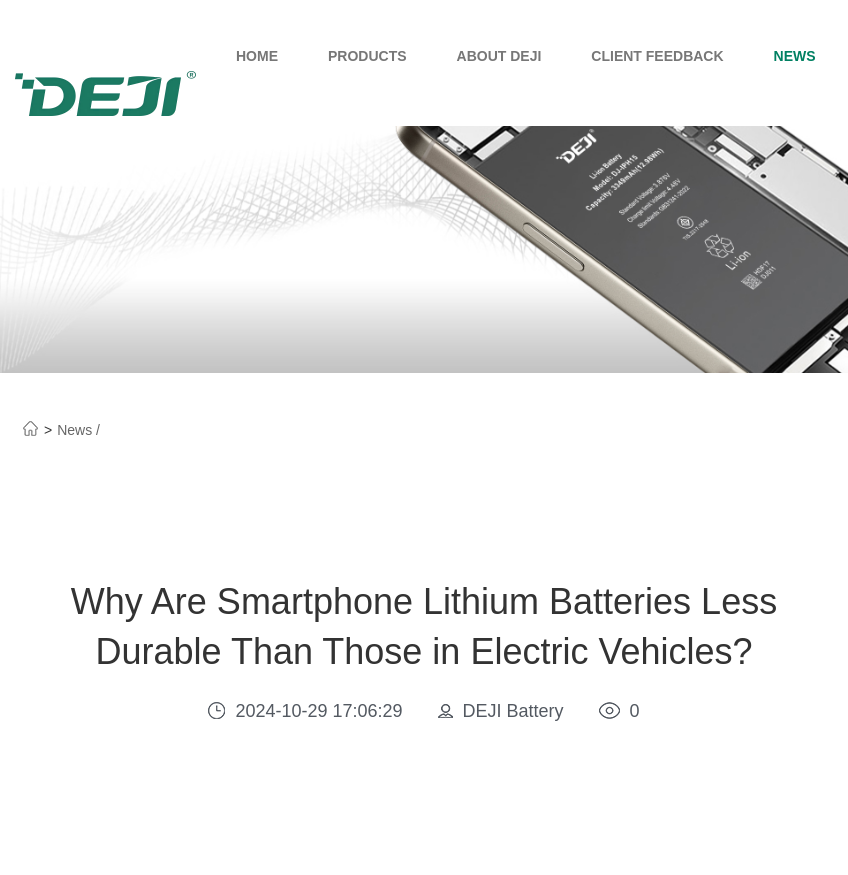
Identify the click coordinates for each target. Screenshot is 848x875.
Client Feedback (657, 56)
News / (78, 430)
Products (367, 56)
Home (257, 56)
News (795, 56)
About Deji (499, 56)
